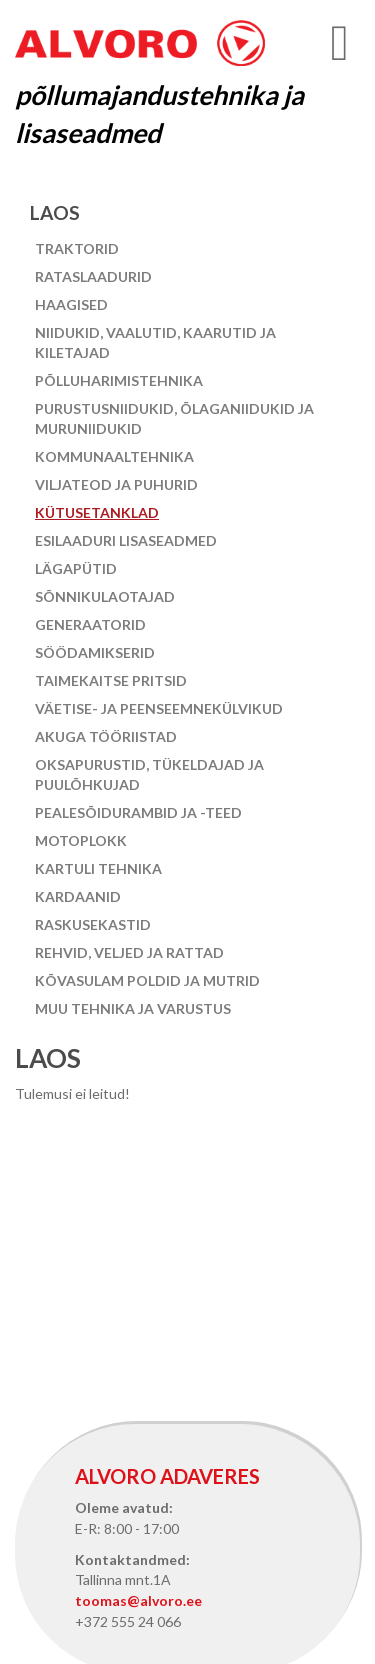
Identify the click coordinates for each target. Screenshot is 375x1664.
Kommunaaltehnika (114, 456)
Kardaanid (78, 896)
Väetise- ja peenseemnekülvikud (159, 708)
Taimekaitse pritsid (111, 680)
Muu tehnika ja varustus (133, 1008)
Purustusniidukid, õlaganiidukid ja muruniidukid (174, 418)
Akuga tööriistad (106, 736)
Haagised (71, 304)
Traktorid (77, 248)
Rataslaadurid (93, 276)
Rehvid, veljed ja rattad (129, 952)
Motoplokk (81, 840)
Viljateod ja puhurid (116, 484)
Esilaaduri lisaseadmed (126, 540)
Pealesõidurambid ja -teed (138, 812)
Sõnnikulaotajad (105, 596)
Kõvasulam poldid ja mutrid (147, 980)
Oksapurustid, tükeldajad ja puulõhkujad (149, 774)
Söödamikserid (95, 652)
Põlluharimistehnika (119, 380)
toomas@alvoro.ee (138, 1600)
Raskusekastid (93, 924)
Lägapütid (76, 568)
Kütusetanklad (97, 512)
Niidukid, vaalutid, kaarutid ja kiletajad (155, 342)
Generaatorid (90, 624)
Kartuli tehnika (98, 868)
